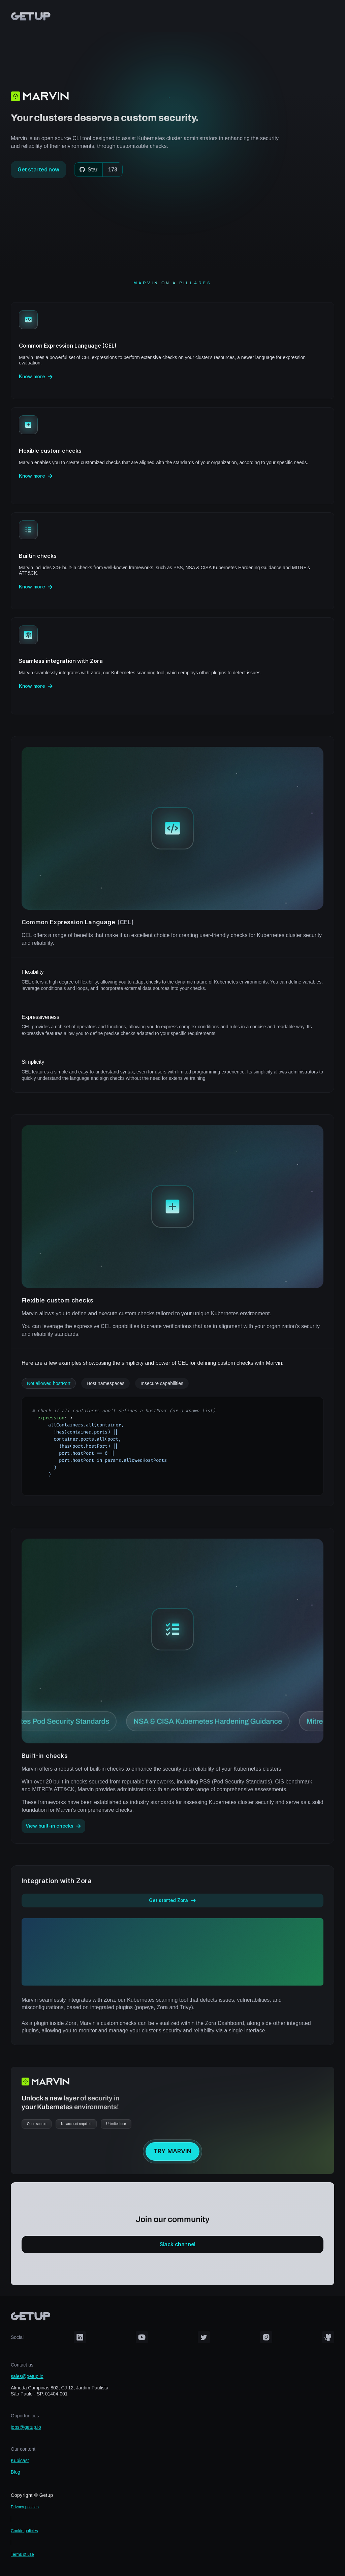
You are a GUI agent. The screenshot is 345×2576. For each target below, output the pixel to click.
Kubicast (20, 2460)
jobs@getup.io (26, 2427)
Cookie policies (24, 2531)
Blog (15, 2472)
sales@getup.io (27, 2376)
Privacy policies (25, 2507)
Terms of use (22, 2554)
